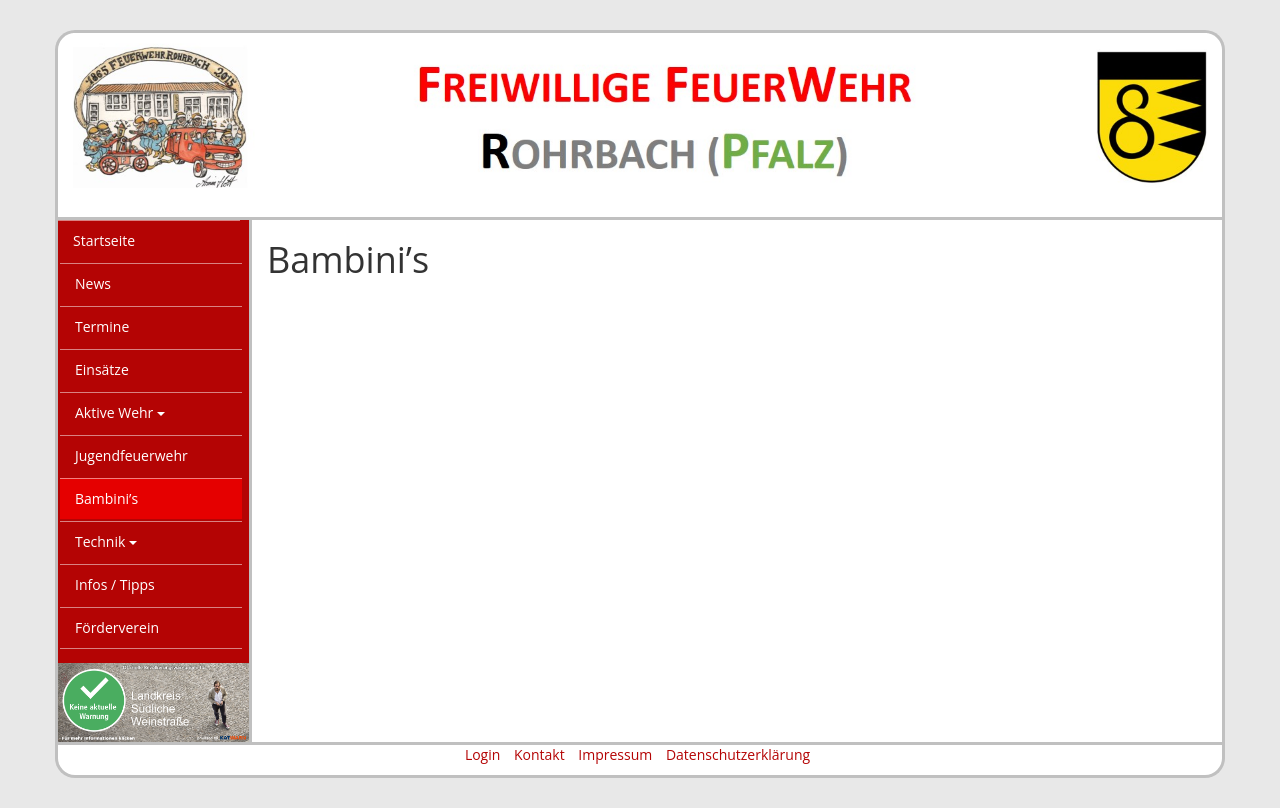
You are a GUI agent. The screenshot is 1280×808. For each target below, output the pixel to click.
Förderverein (117, 627)
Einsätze (102, 369)
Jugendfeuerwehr (131, 455)
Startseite (104, 240)
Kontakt (539, 754)
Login (482, 754)
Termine (102, 326)
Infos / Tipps (115, 584)
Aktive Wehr (120, 412)
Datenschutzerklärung (738, 754)
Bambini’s (106, 498)
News (93, 283)
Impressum (615, 754)
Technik (106, 541)
